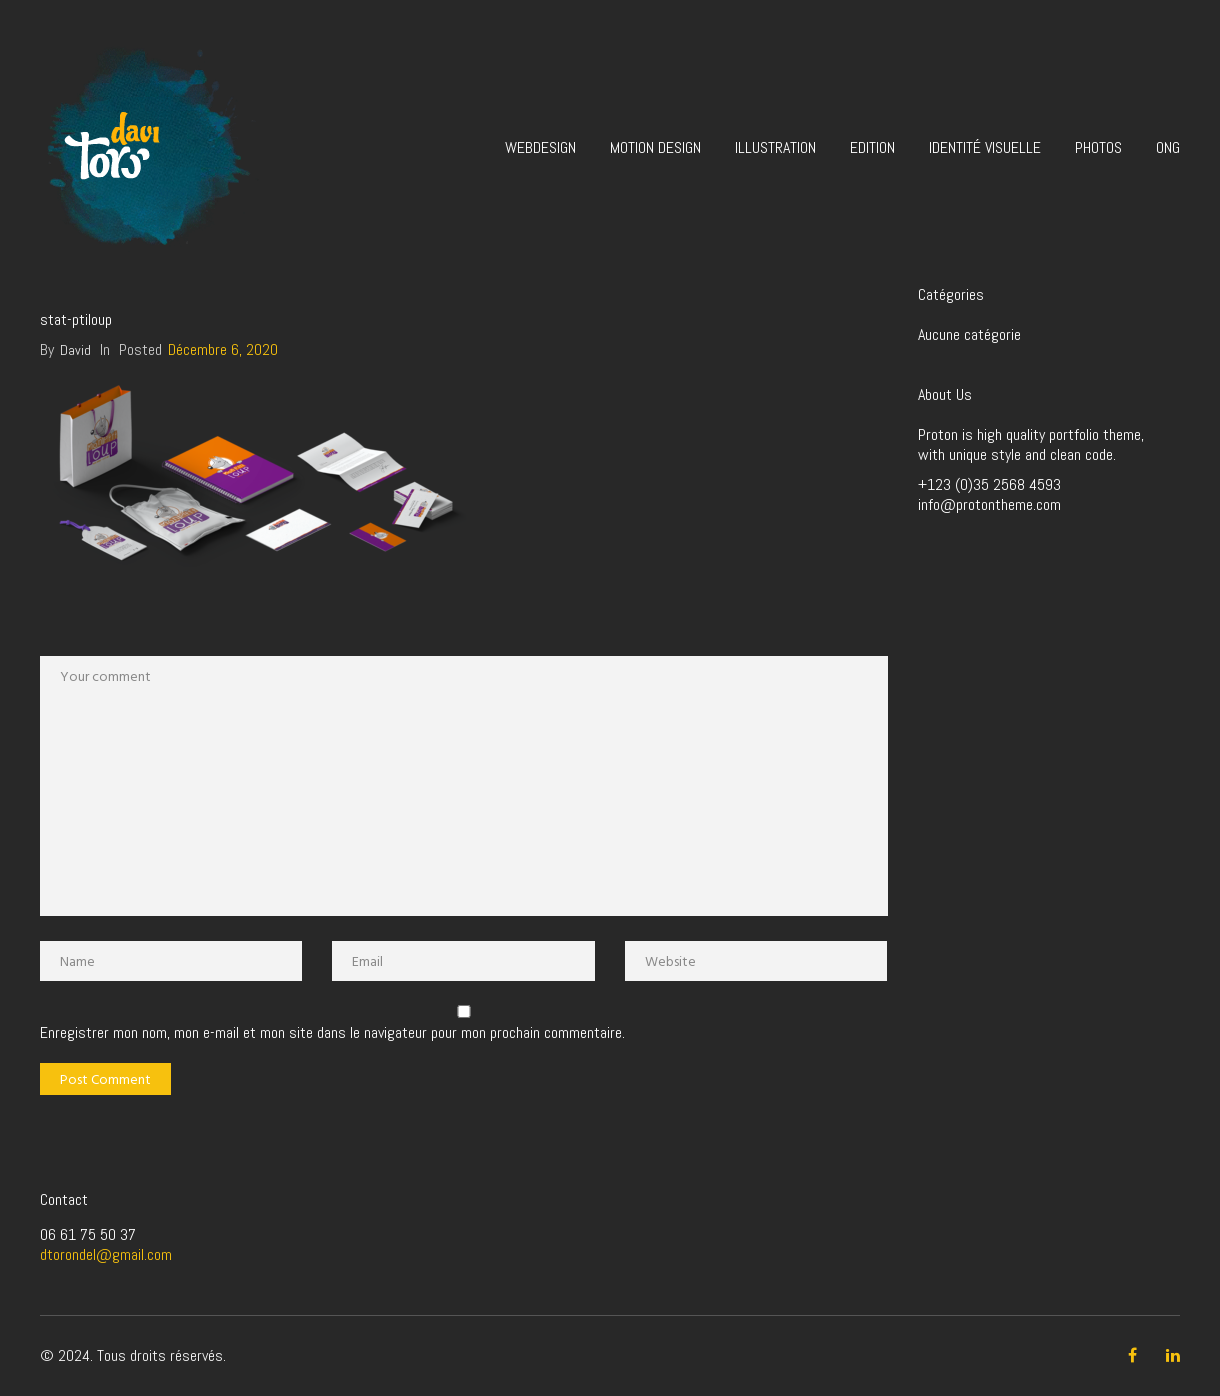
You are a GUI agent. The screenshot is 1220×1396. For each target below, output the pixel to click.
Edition (872, 147)
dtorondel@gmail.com (106, 1254)
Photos (1098, 147)
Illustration (775, 147)
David (75, 350)
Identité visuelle (985, 147)
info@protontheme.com (989, 504)
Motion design (655, 147)
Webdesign (540, 147)
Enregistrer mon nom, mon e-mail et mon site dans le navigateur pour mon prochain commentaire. (332, 1033)
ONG (1168, 147)
